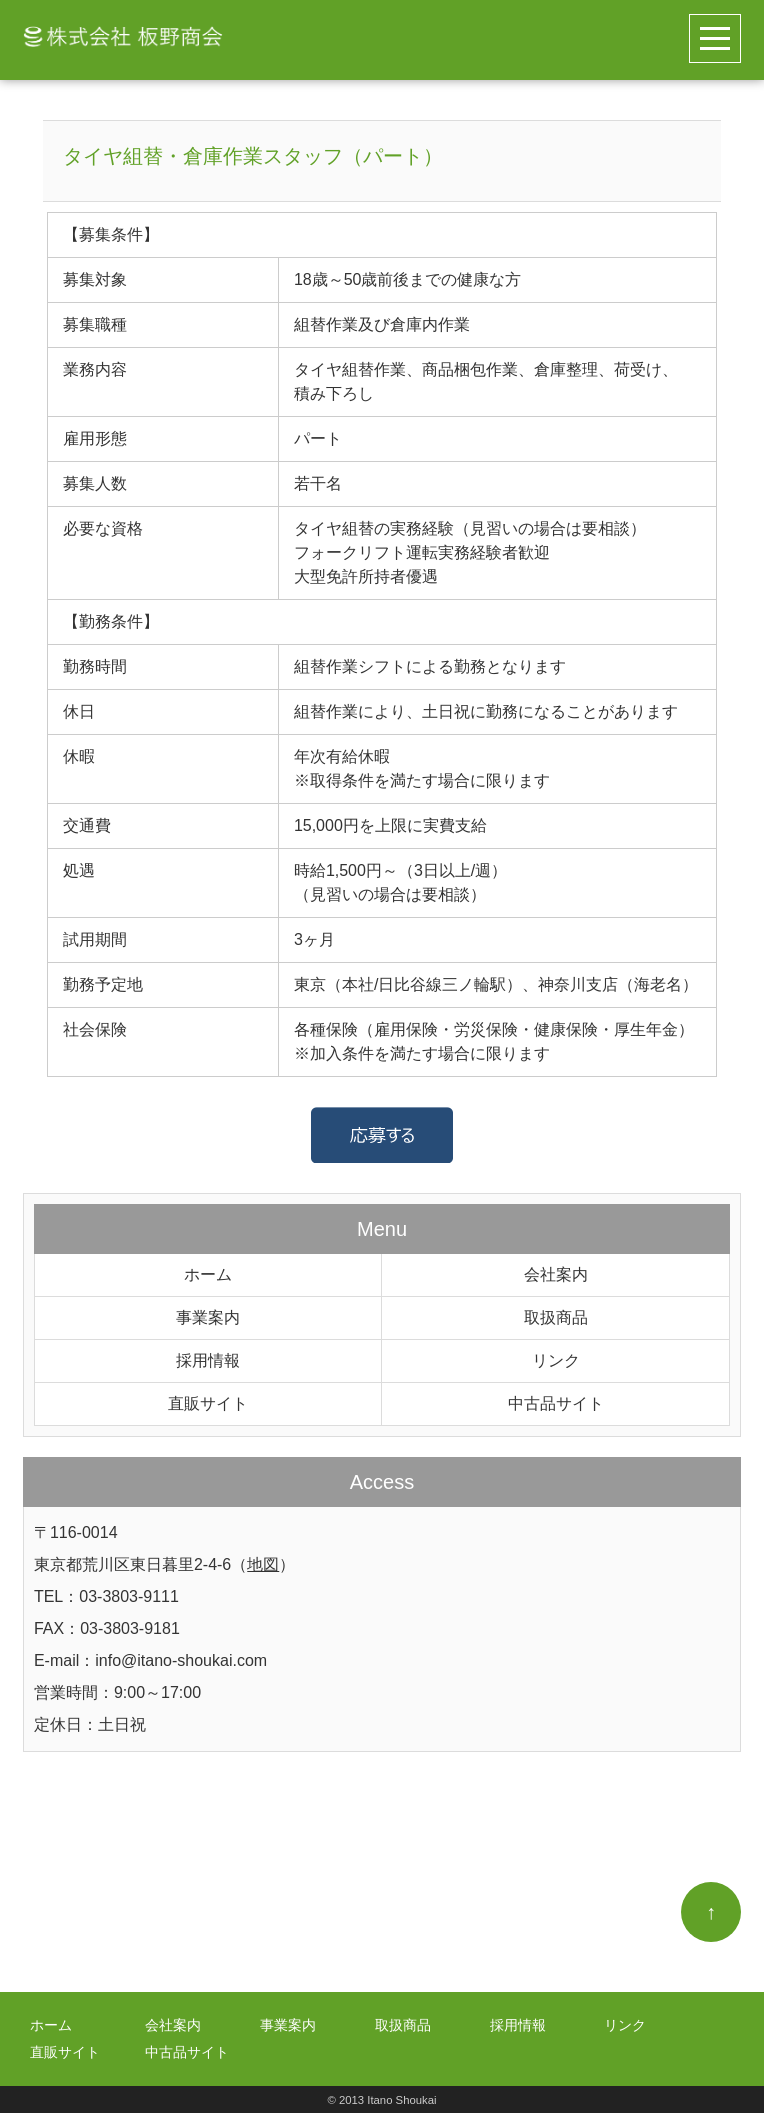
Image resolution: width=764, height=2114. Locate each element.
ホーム (208, 1274)
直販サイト (208, 1403)
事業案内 (208, 1317)
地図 (263, 1564)
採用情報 (208, 1360)
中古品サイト (556, 1403)
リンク (556, 1360)
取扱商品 (556, 1317)
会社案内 (556, 1274)
